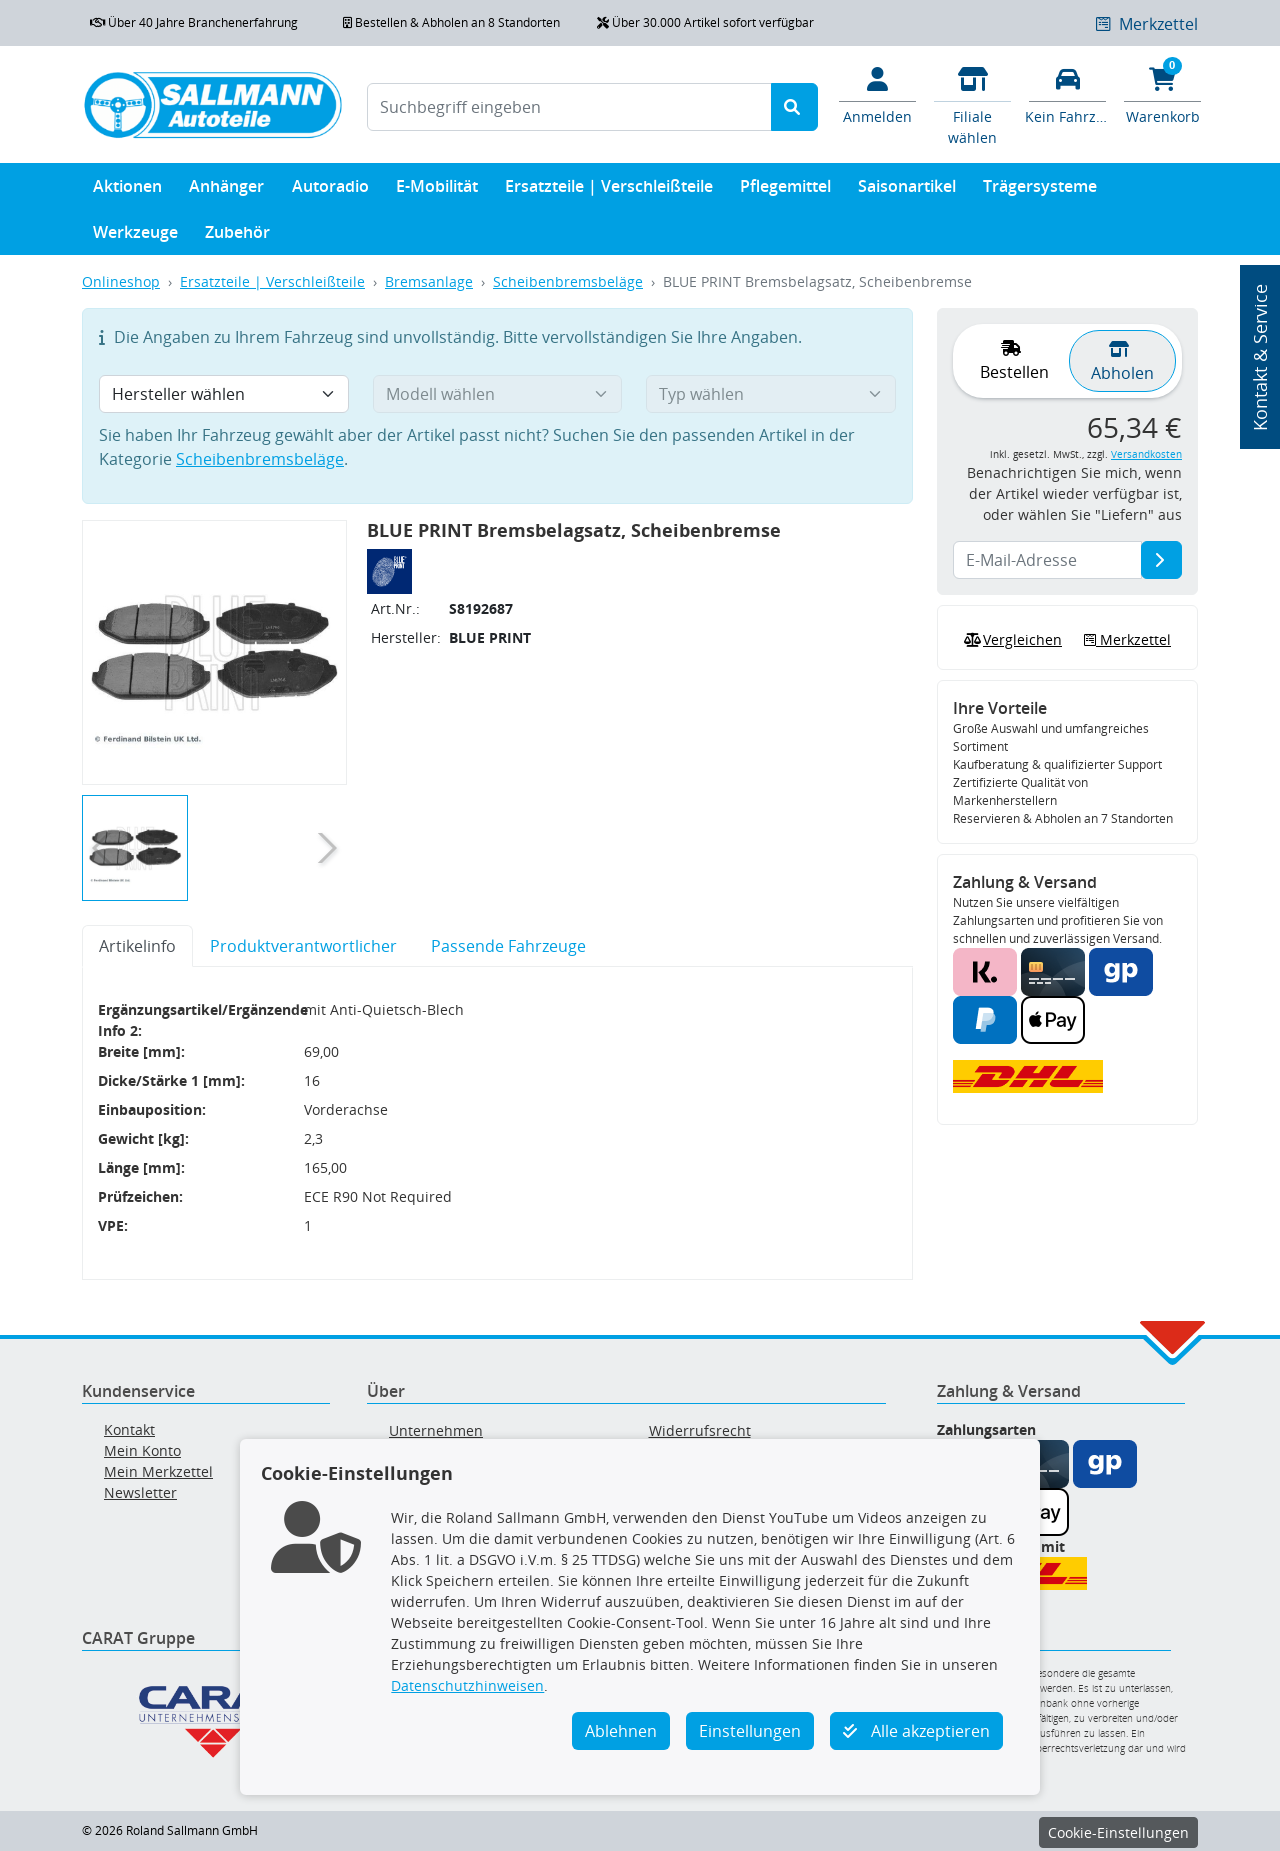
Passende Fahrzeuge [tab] (508, 946)
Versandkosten (1146, 454)
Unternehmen (436, 1430)
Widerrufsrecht (700, 1430)
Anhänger (226, 190)
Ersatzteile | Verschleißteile (609, 190)
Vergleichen (1011, 640)
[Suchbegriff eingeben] (569, 107)
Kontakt (129, 1429)
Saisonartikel (907, 190)
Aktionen (127, 190)
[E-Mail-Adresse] (1161, 560)
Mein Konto (142, 1450)
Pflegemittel (785, 190)
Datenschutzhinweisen (467, 1685)
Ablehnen (621, 1731)
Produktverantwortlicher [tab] (303, 946)
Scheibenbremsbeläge (568, 281)
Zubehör (237, 236)
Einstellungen (750, 1731)
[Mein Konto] (877, 94)
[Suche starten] (794, 107)
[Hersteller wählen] (224, 394)
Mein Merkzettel (158, 1471)
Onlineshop (121, 281)
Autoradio (330, 190)
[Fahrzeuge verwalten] (1067, 94)
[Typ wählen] (771, 394)
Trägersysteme (1040, 190)
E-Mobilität (437, 190)
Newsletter (140, 1492)
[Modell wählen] (498, 394)
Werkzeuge (135, 236)
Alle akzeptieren (916, 1731)
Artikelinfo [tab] (137, 946)
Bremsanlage (429, 281)
